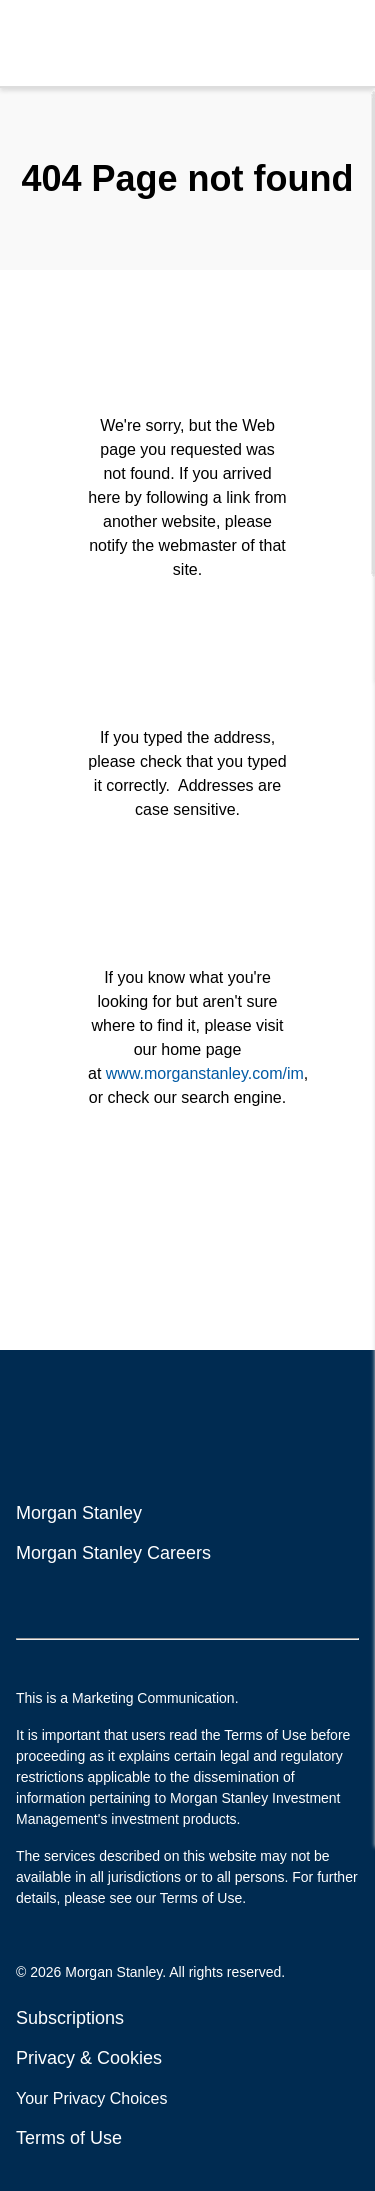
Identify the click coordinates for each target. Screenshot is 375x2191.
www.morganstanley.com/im (205, 1073)
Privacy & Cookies (89, 2058)
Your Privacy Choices (94, 2098)
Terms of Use (69, 2138)
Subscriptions (70, 2018)
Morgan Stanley (79, 1513)
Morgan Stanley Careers (113, 1553)
